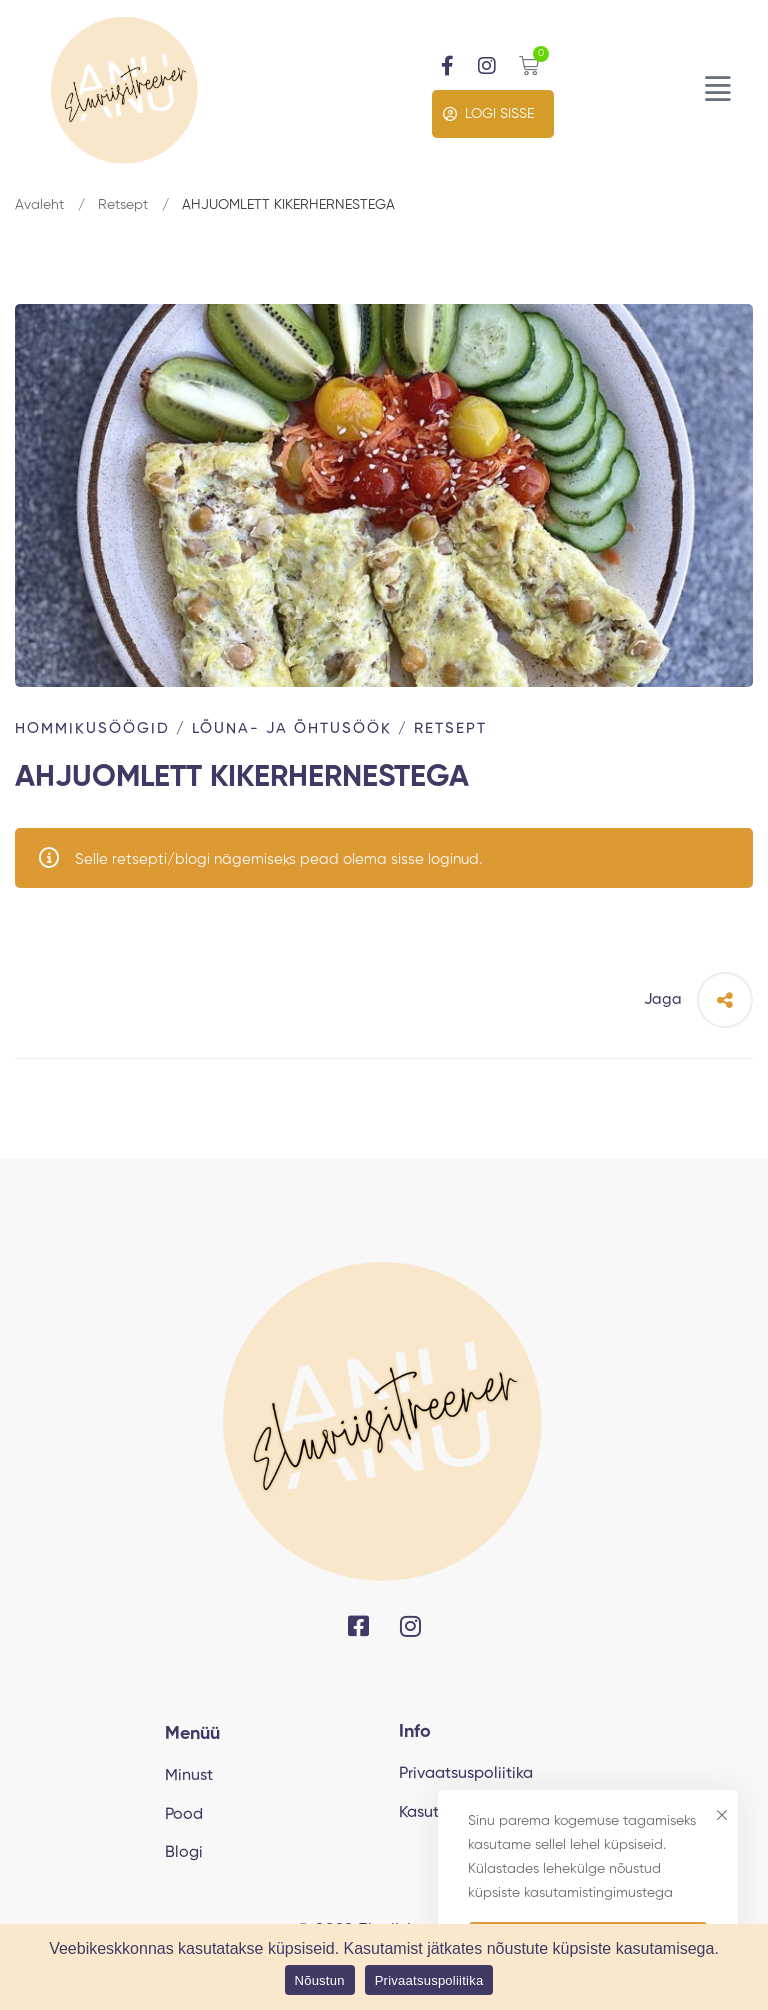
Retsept (123, 205)
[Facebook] (358, 1626)
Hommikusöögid (92, 728)
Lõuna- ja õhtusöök (292, 728)
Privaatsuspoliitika (429, 1980)
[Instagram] (410, 1626)
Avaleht (39, 205)
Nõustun (320, 1980)
